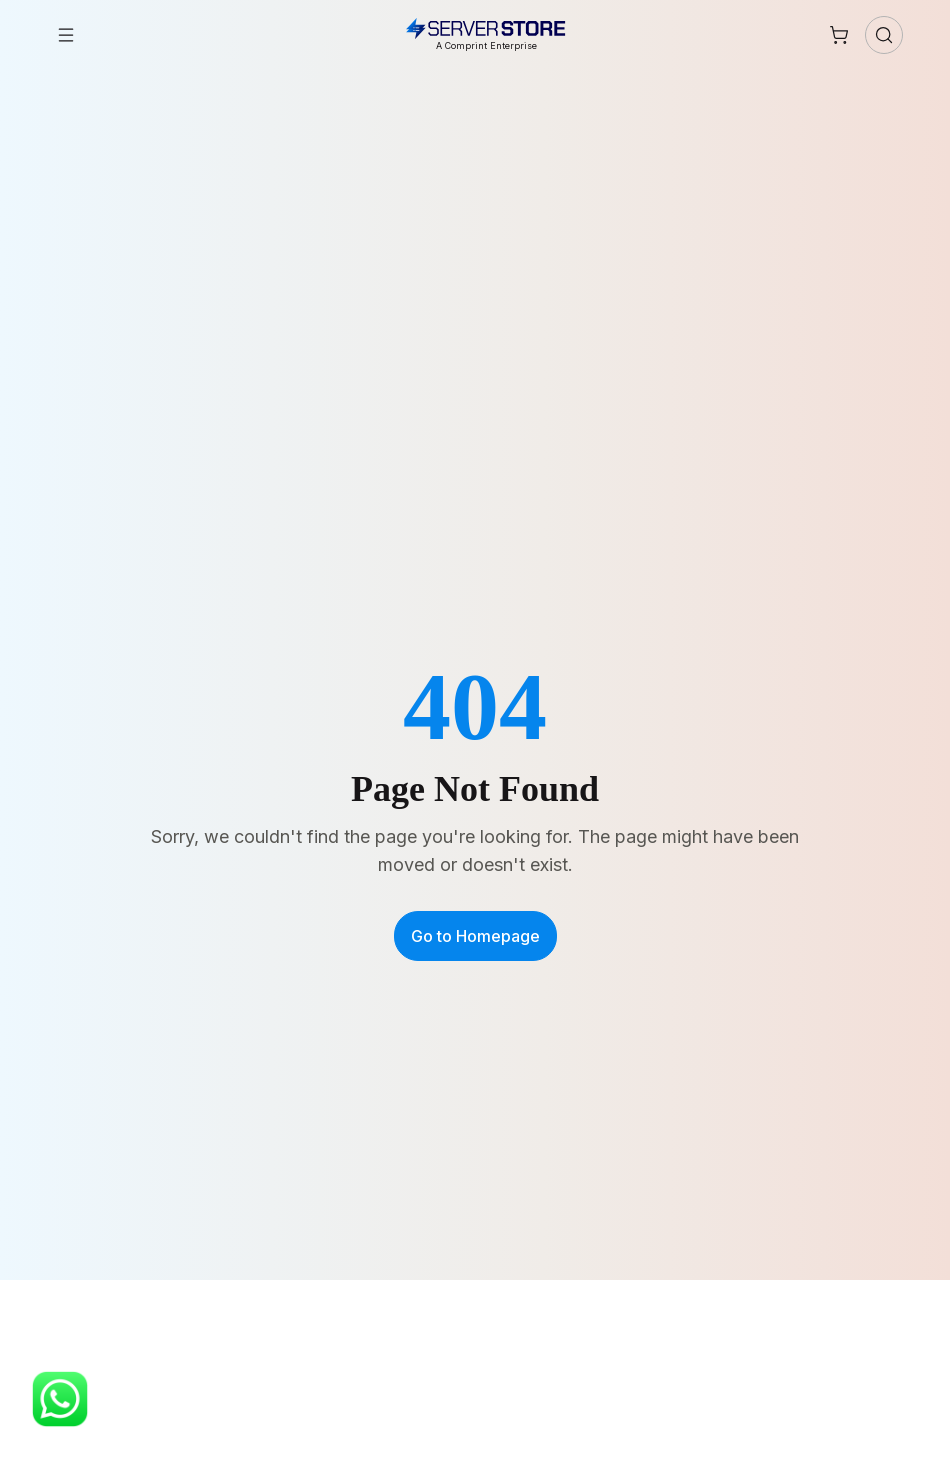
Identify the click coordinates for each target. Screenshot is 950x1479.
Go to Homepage (475, 936)
